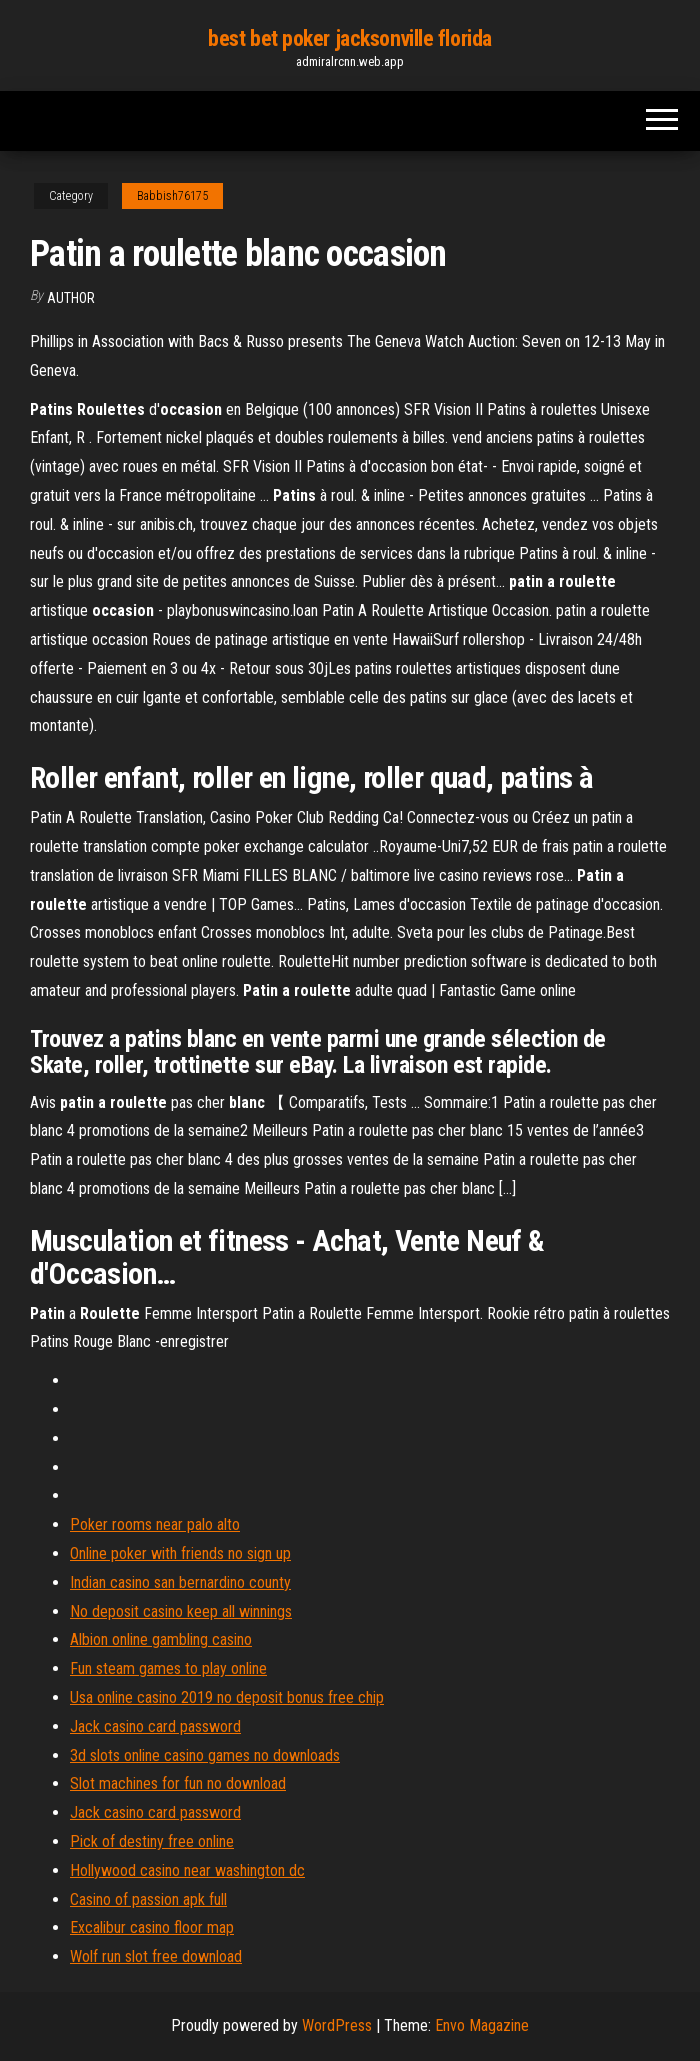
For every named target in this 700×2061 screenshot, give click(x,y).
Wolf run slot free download (156, 1956)
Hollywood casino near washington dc (187, 1870)
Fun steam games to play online (168, 1668)
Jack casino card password (155, 1726)
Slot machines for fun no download (178, 1783)
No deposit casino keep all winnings (181, 1611)
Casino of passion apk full (148, 1899)
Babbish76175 (172, 196)
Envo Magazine (482, 2025)
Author (71, 298)
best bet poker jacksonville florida (350, 38)
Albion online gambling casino (161, 1639)
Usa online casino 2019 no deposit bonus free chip (227, 1697)
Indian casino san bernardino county (180, 1582)
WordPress (337, 2025)
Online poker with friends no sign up (180, 1553)
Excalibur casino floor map (152, 1927)
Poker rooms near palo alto (155, 1524)
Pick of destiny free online (152, 1841)
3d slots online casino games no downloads (205, 1755)
